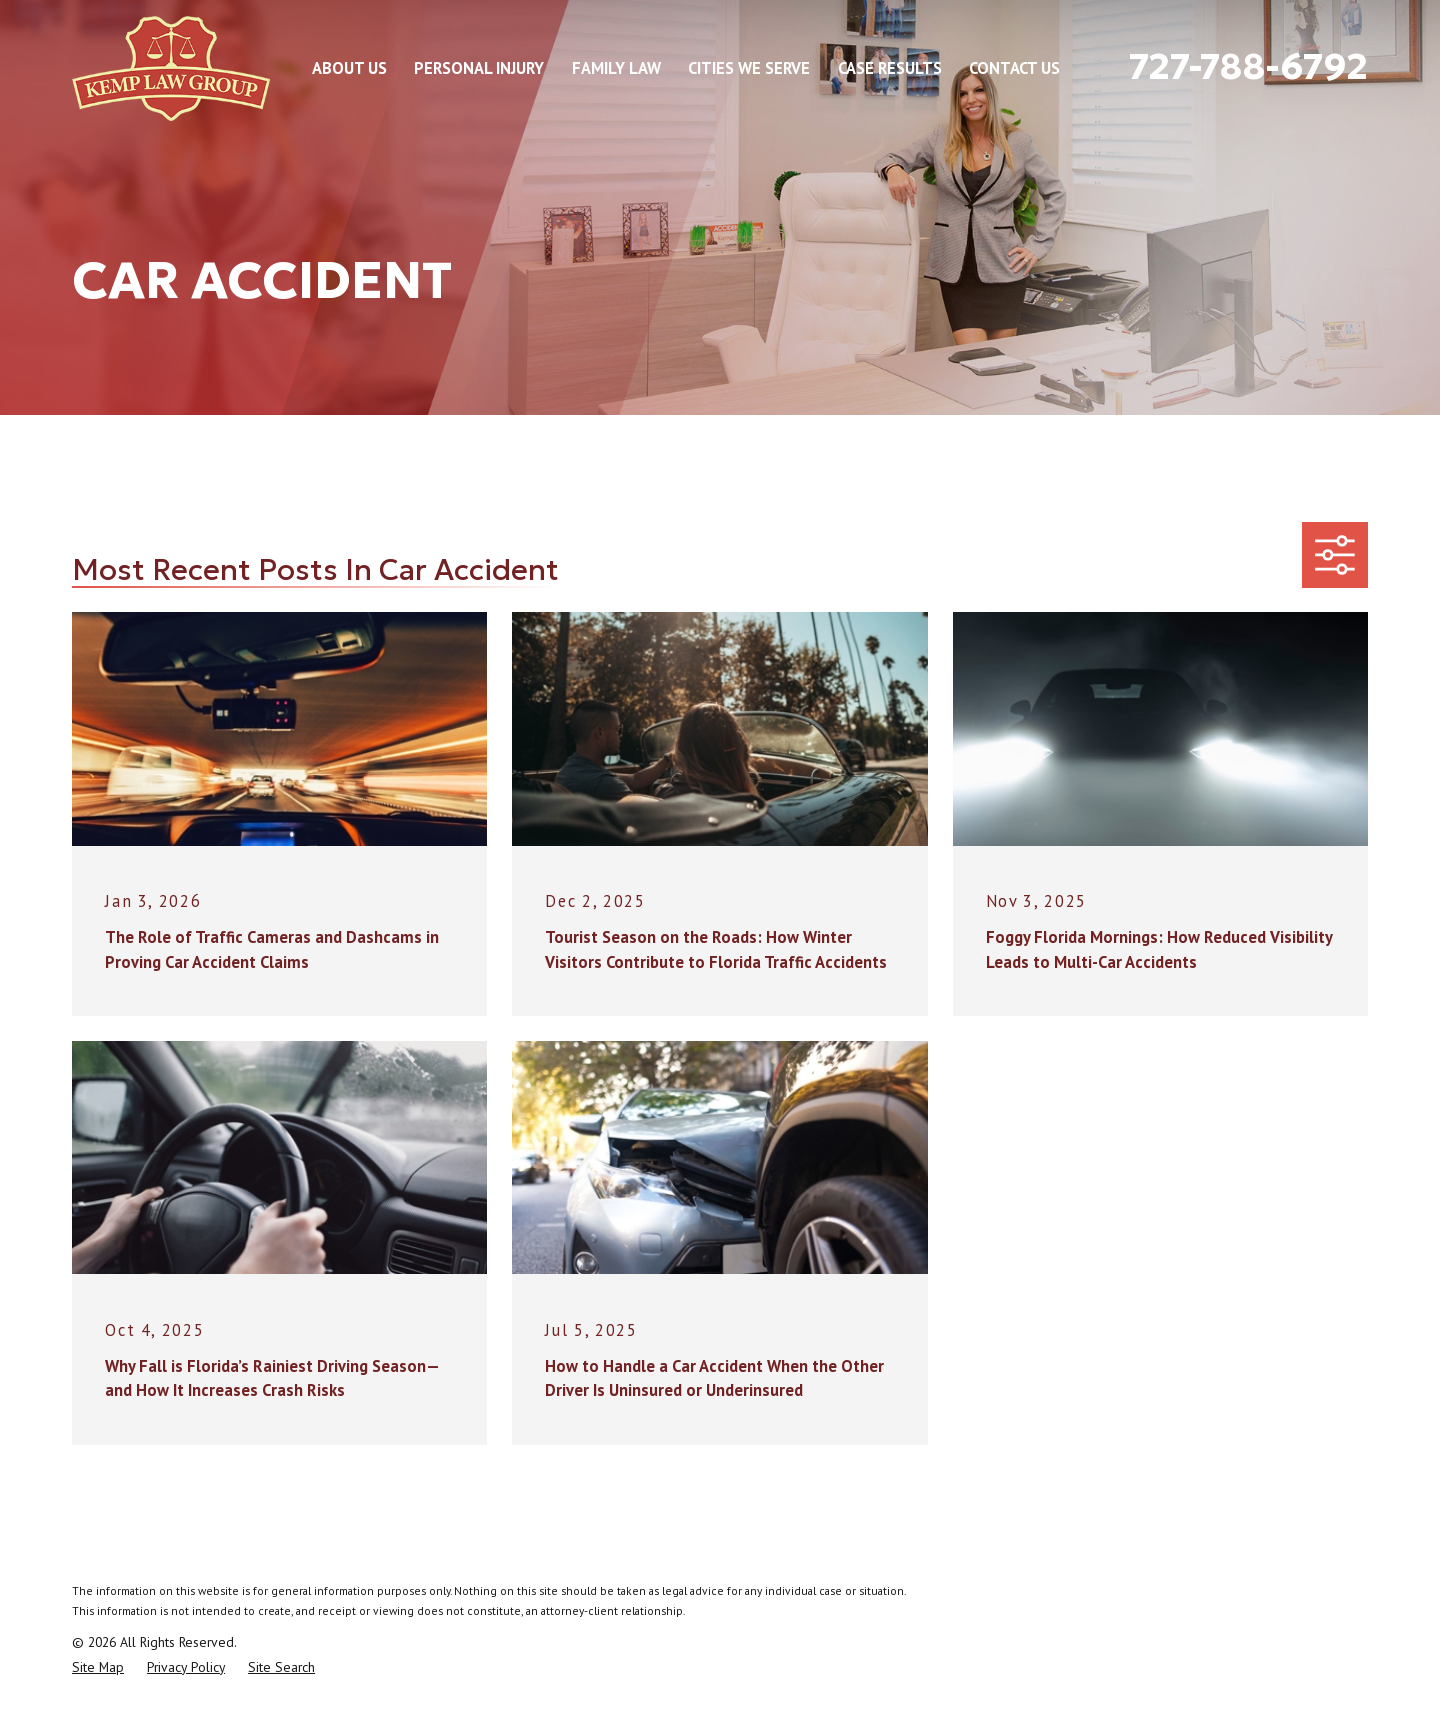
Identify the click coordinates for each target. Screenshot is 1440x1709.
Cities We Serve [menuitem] (749, 68)
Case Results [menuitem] (890, 68)
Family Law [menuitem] (616, 68)
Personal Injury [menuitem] (479, 68)
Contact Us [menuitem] (1014, 68)
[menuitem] (98, 1667)
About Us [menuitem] (349, 68)
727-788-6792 (1248, 66)
